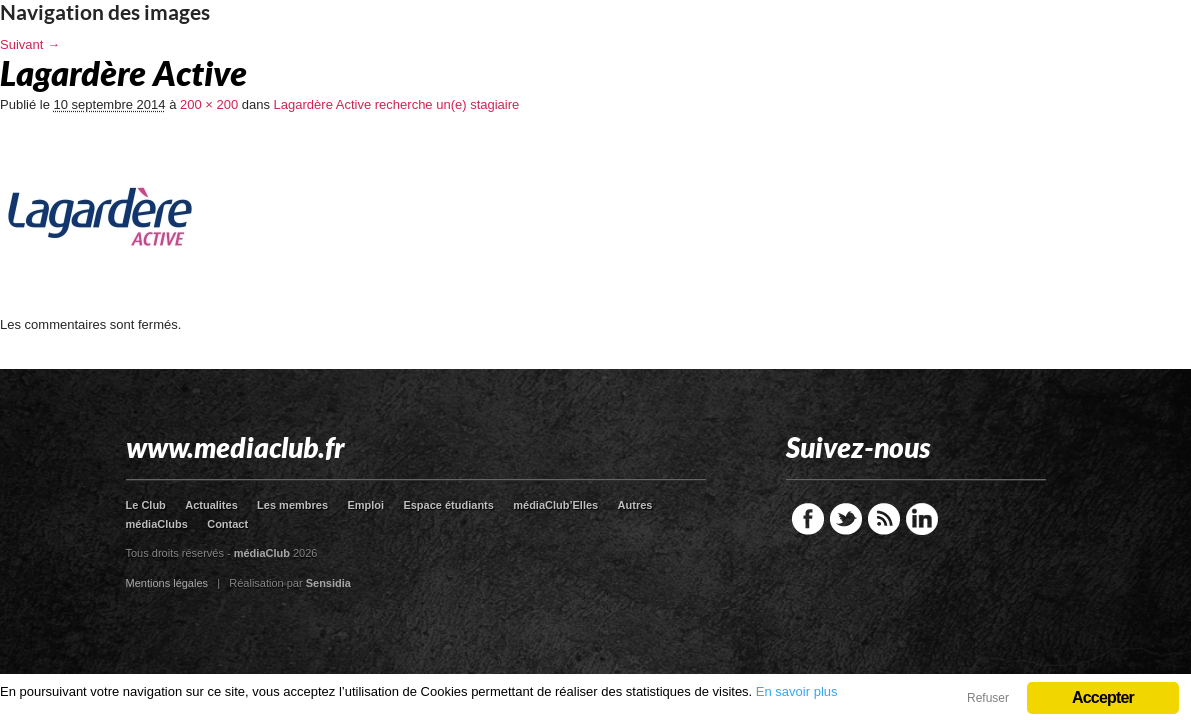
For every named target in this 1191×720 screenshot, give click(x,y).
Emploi (365, 505)
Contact (227, 524)
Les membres (292, 505)
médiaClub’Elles (555, 505)
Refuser (988, 698)
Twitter (846, 519)
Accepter (1103, 697)
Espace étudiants (448, 505)
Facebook (808, 519)
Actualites (211, 505)
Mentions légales (167, 583)
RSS (884, 519)
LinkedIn (922, 519)
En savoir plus (797, 691)
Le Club (146, 505)
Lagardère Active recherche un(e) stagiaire (397, 104)
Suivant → (30, 44)
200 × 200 (209, 104)
